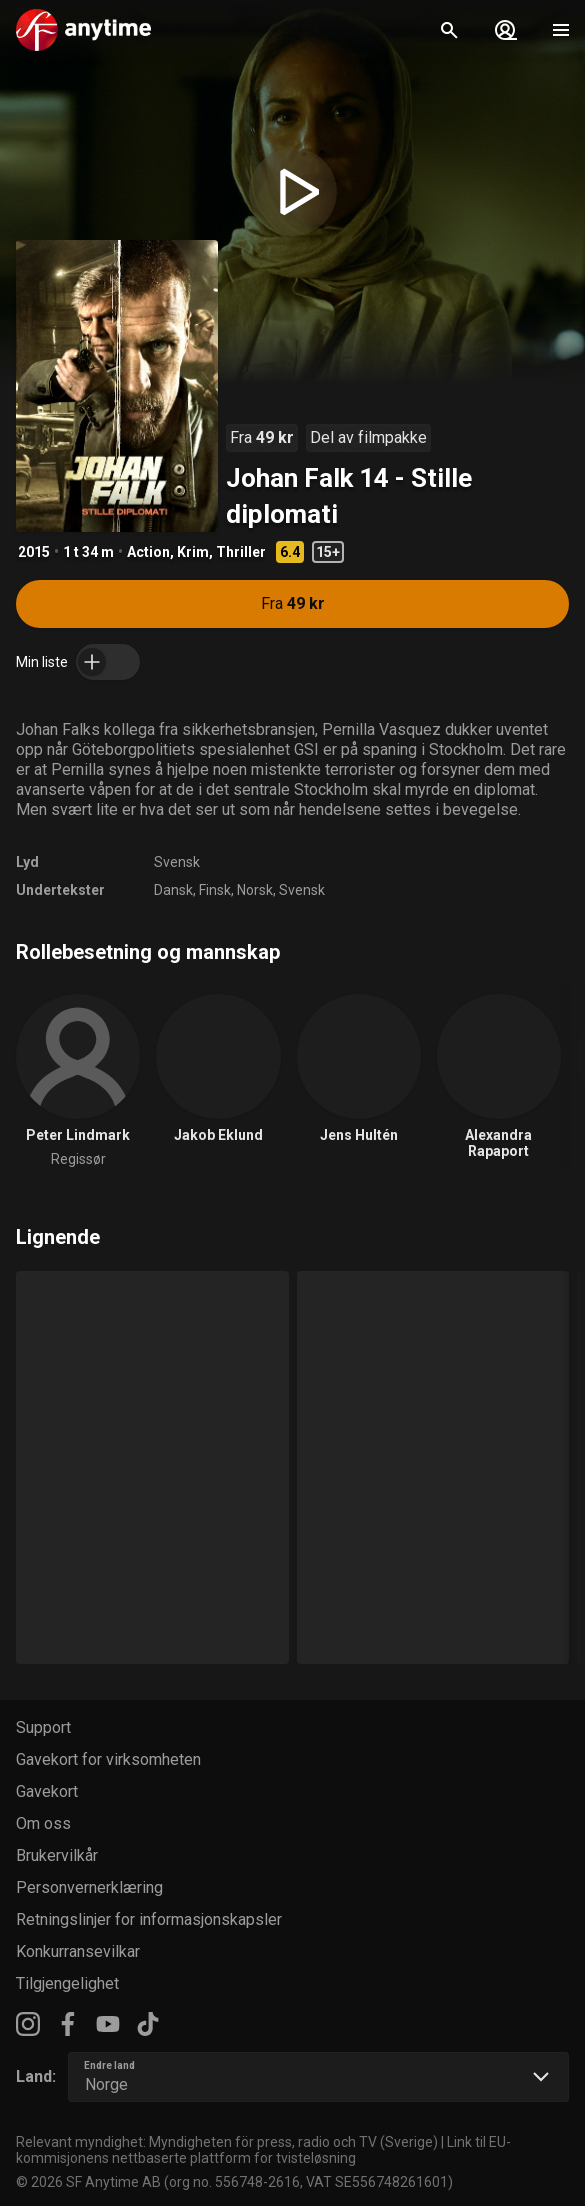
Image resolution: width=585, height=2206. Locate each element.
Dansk (173, 890)
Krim (193, 552)
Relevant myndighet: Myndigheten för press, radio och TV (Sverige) (227, 2142)
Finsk (215, 890)
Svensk (177, 862)
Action (148, 552)
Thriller (241, 552)
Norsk (255, 890)
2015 (34, 552)
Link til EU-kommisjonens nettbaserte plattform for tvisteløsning (263, 2150)
